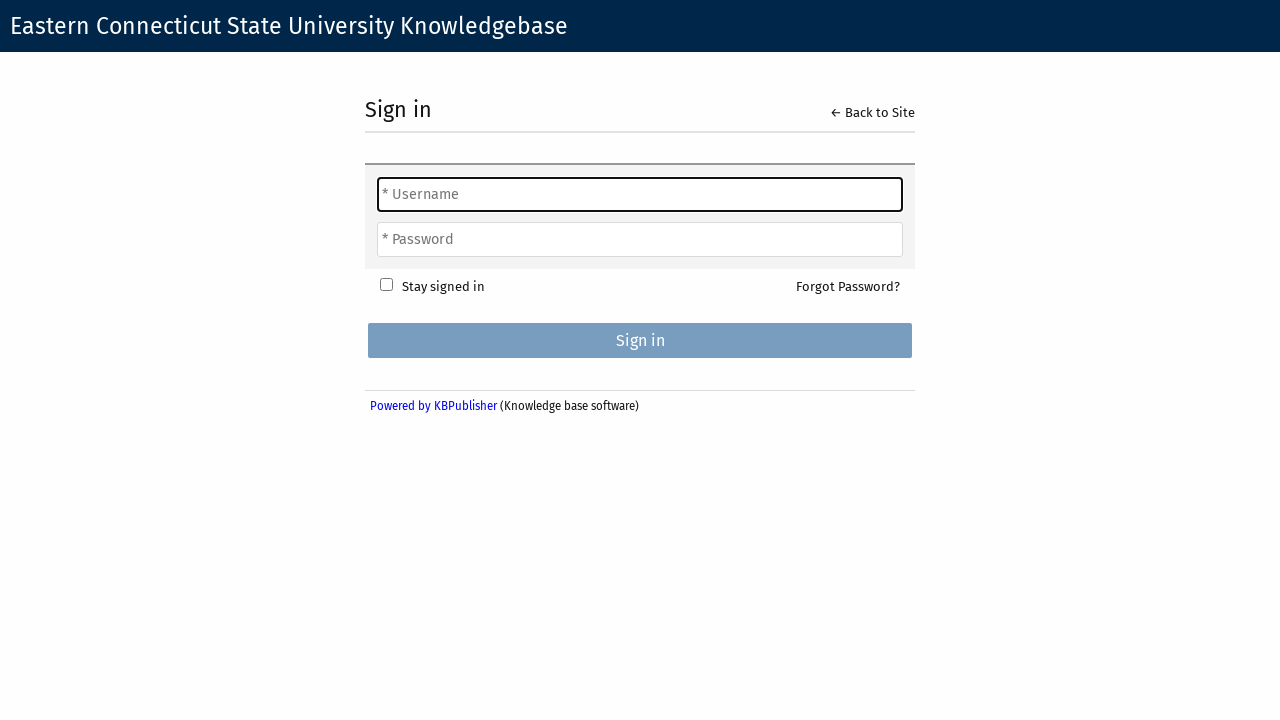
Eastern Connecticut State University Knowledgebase (289, 26)
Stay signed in (443, 286)
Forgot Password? (848, 286)
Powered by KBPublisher (433, 406)
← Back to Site (872, 112)
